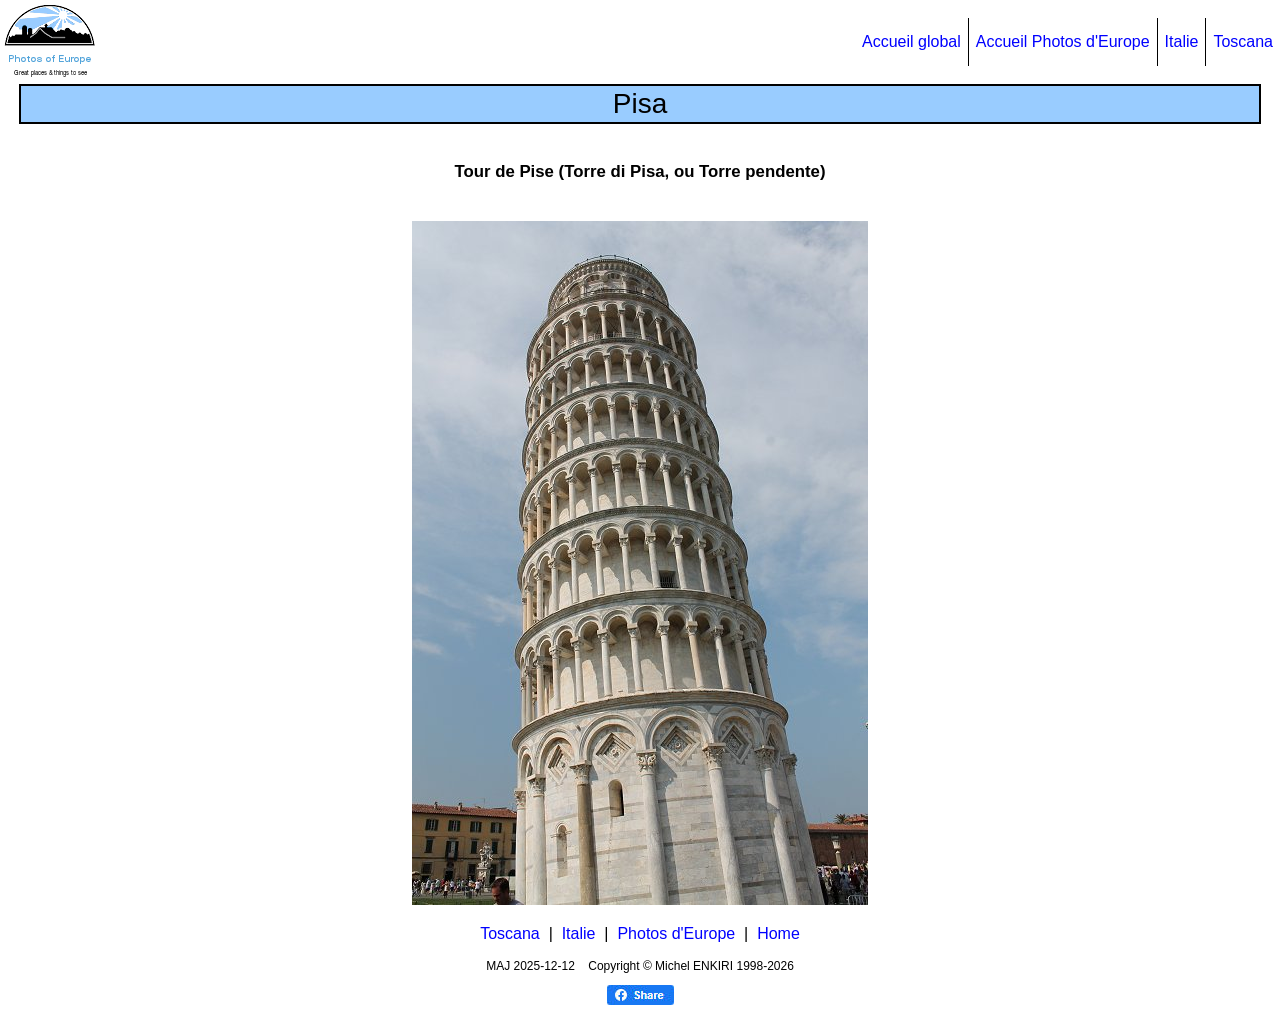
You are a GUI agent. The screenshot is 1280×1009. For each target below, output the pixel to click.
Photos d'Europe (676, 933)
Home (778, 933)
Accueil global (911, 41)
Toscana (1243, 41)
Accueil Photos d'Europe (1063, 41)
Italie (1182, 41)
